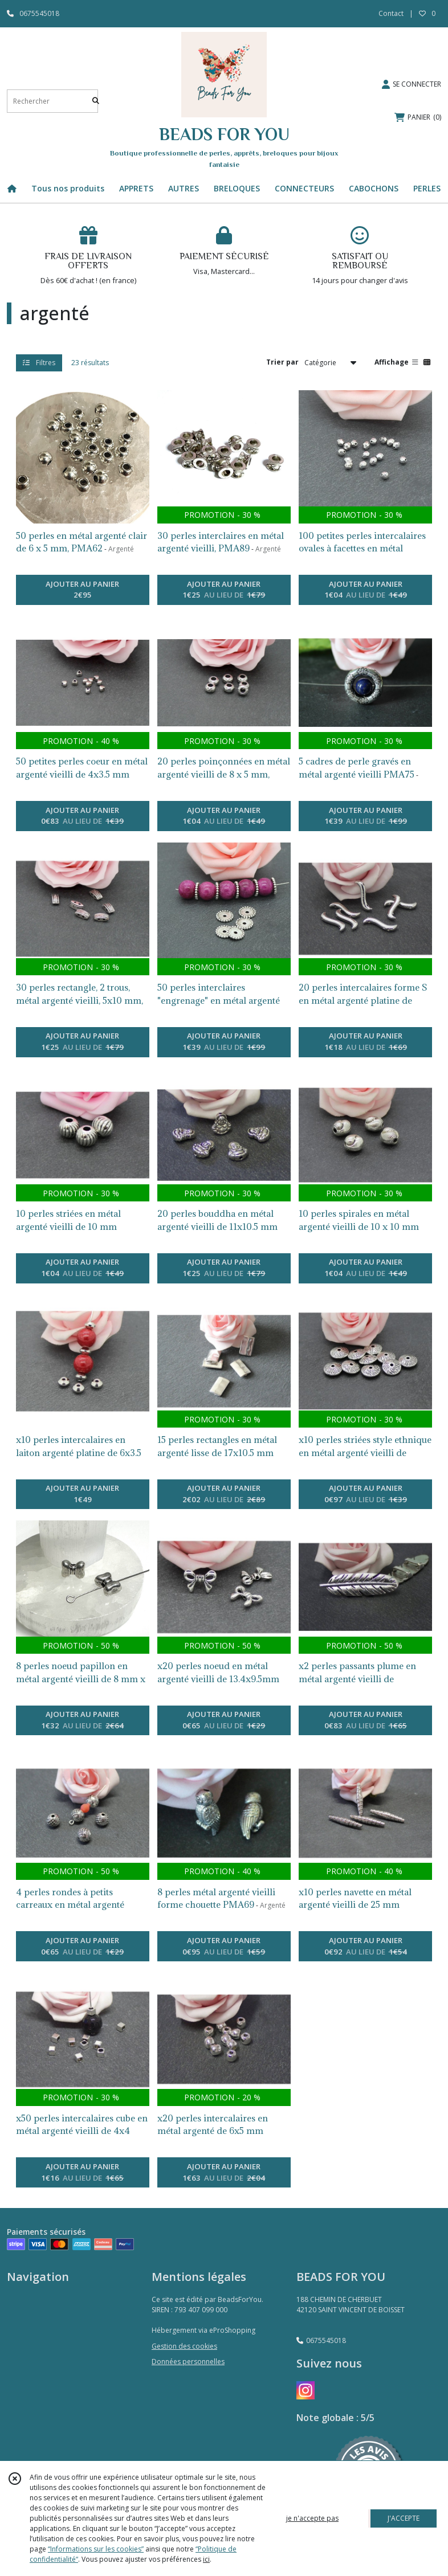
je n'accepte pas (312, 2518)
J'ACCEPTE (404, 2518)
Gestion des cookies (184, 2346)
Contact (391, 13)
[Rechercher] (95, 101)
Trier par (282, 362)
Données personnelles (188, 2361)
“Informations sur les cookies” (96, 2549)
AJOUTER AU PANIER (82, 590)
